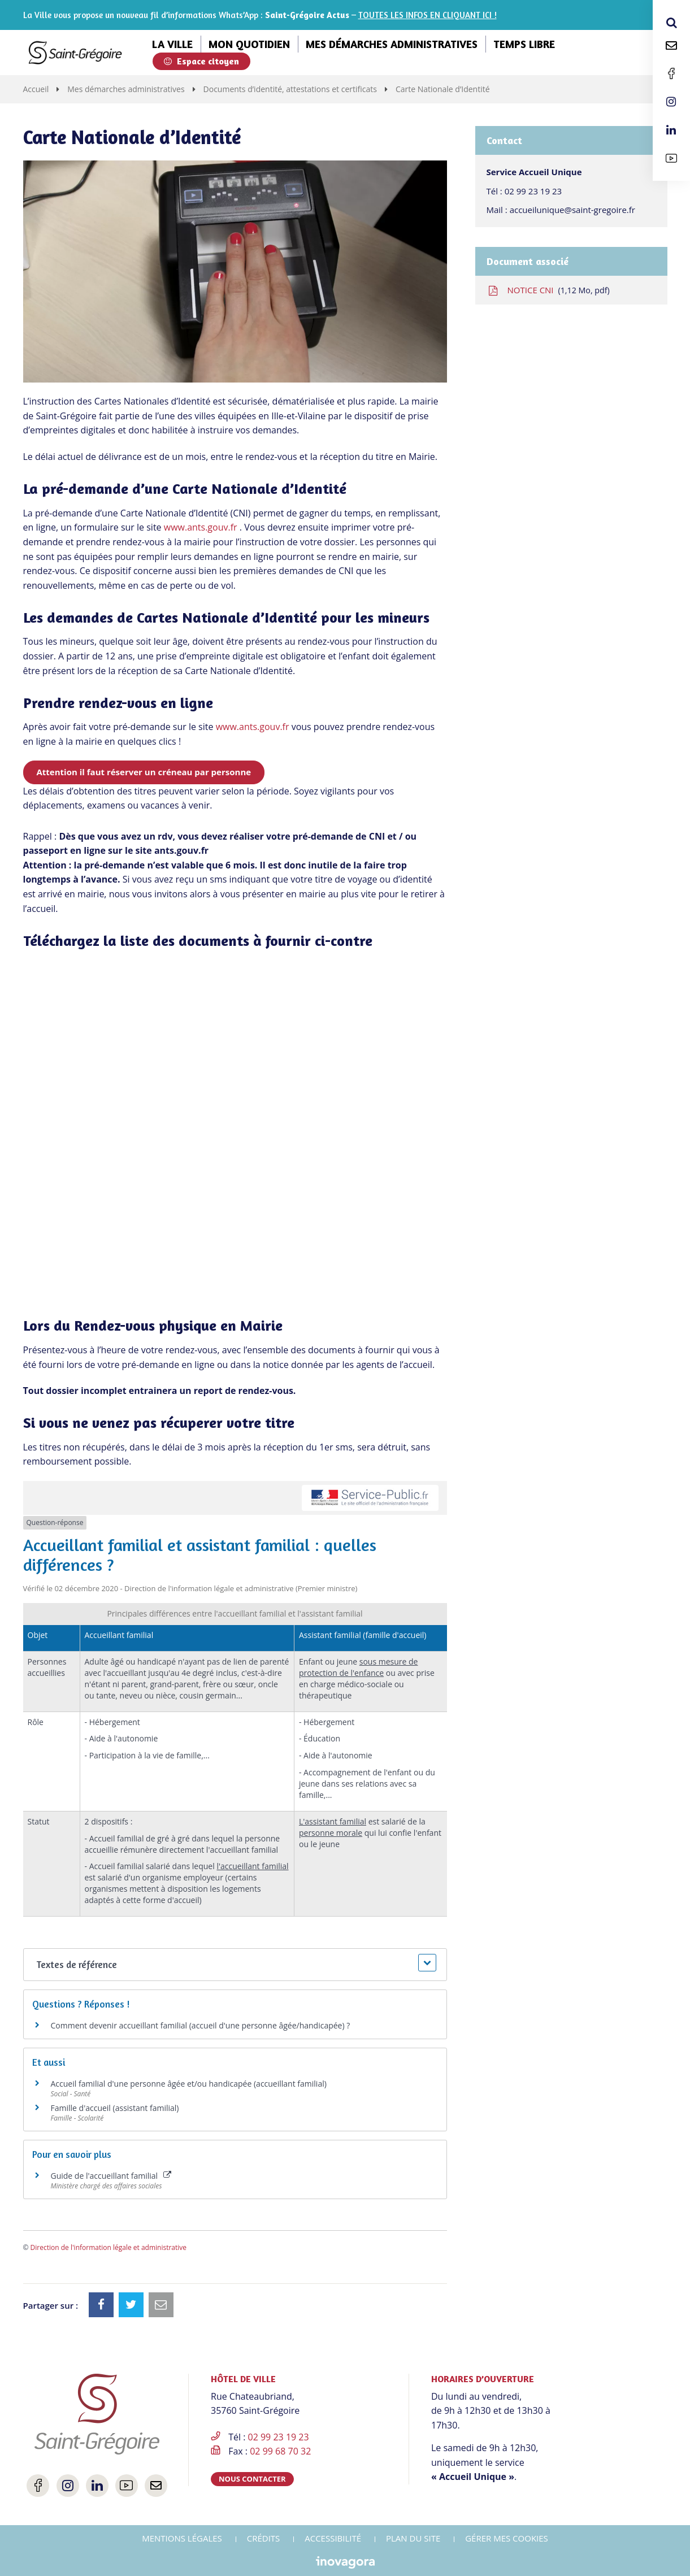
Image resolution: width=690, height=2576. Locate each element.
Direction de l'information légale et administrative (108, 2247)
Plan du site (413, 2538)
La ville (172, 43)
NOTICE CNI (548, 290)
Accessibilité (333, 2538)
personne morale (330, 1832)
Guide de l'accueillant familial (111, 2175)
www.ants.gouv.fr (200, 527)
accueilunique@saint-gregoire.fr (572, 209)
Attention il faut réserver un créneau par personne (144, 771)
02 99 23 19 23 (533, 191)
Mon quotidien (249, 43)
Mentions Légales (182, 2538)
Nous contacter (252, 2479)
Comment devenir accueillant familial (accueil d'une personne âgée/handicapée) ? (200, 2025)
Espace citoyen (201, 61)
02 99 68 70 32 (280, 2451)
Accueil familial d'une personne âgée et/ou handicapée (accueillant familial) (189, 2083)
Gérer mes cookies (506, 2538)
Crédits (263, 2538)
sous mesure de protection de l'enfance (358, 1667)
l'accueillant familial (252, 1866)
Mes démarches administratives (392, 43)
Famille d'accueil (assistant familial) (115, 2107)
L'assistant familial (332, 1821)
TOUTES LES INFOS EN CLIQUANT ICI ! (427, 15)
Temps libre (524, 43)
